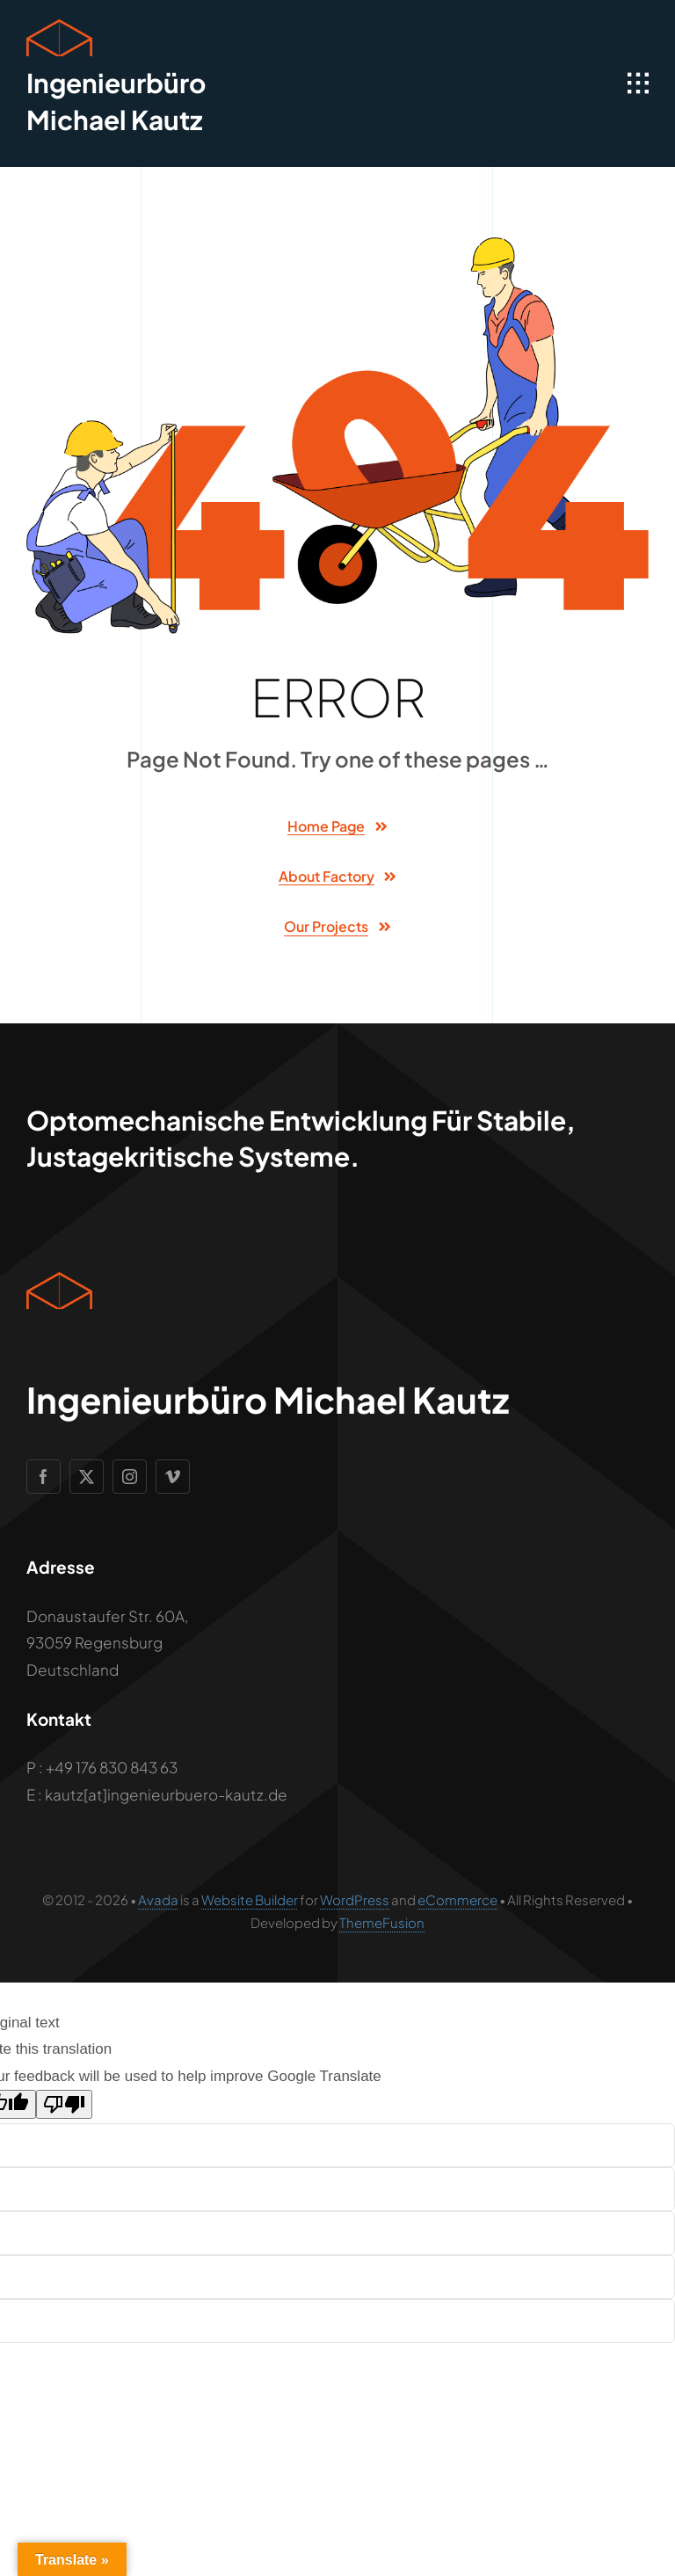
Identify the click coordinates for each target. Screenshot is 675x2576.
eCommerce (457, 1899)
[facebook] (43, 1476)
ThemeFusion (382, 1922)
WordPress (354, 1899)
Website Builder (249, 1899)
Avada (158, 1899)
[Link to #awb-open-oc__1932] (638, 83)
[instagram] (129, 1476)
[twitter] (86, 1476)
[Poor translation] (64, 2104)
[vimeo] (173, 1476)
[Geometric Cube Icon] (59, 26)
